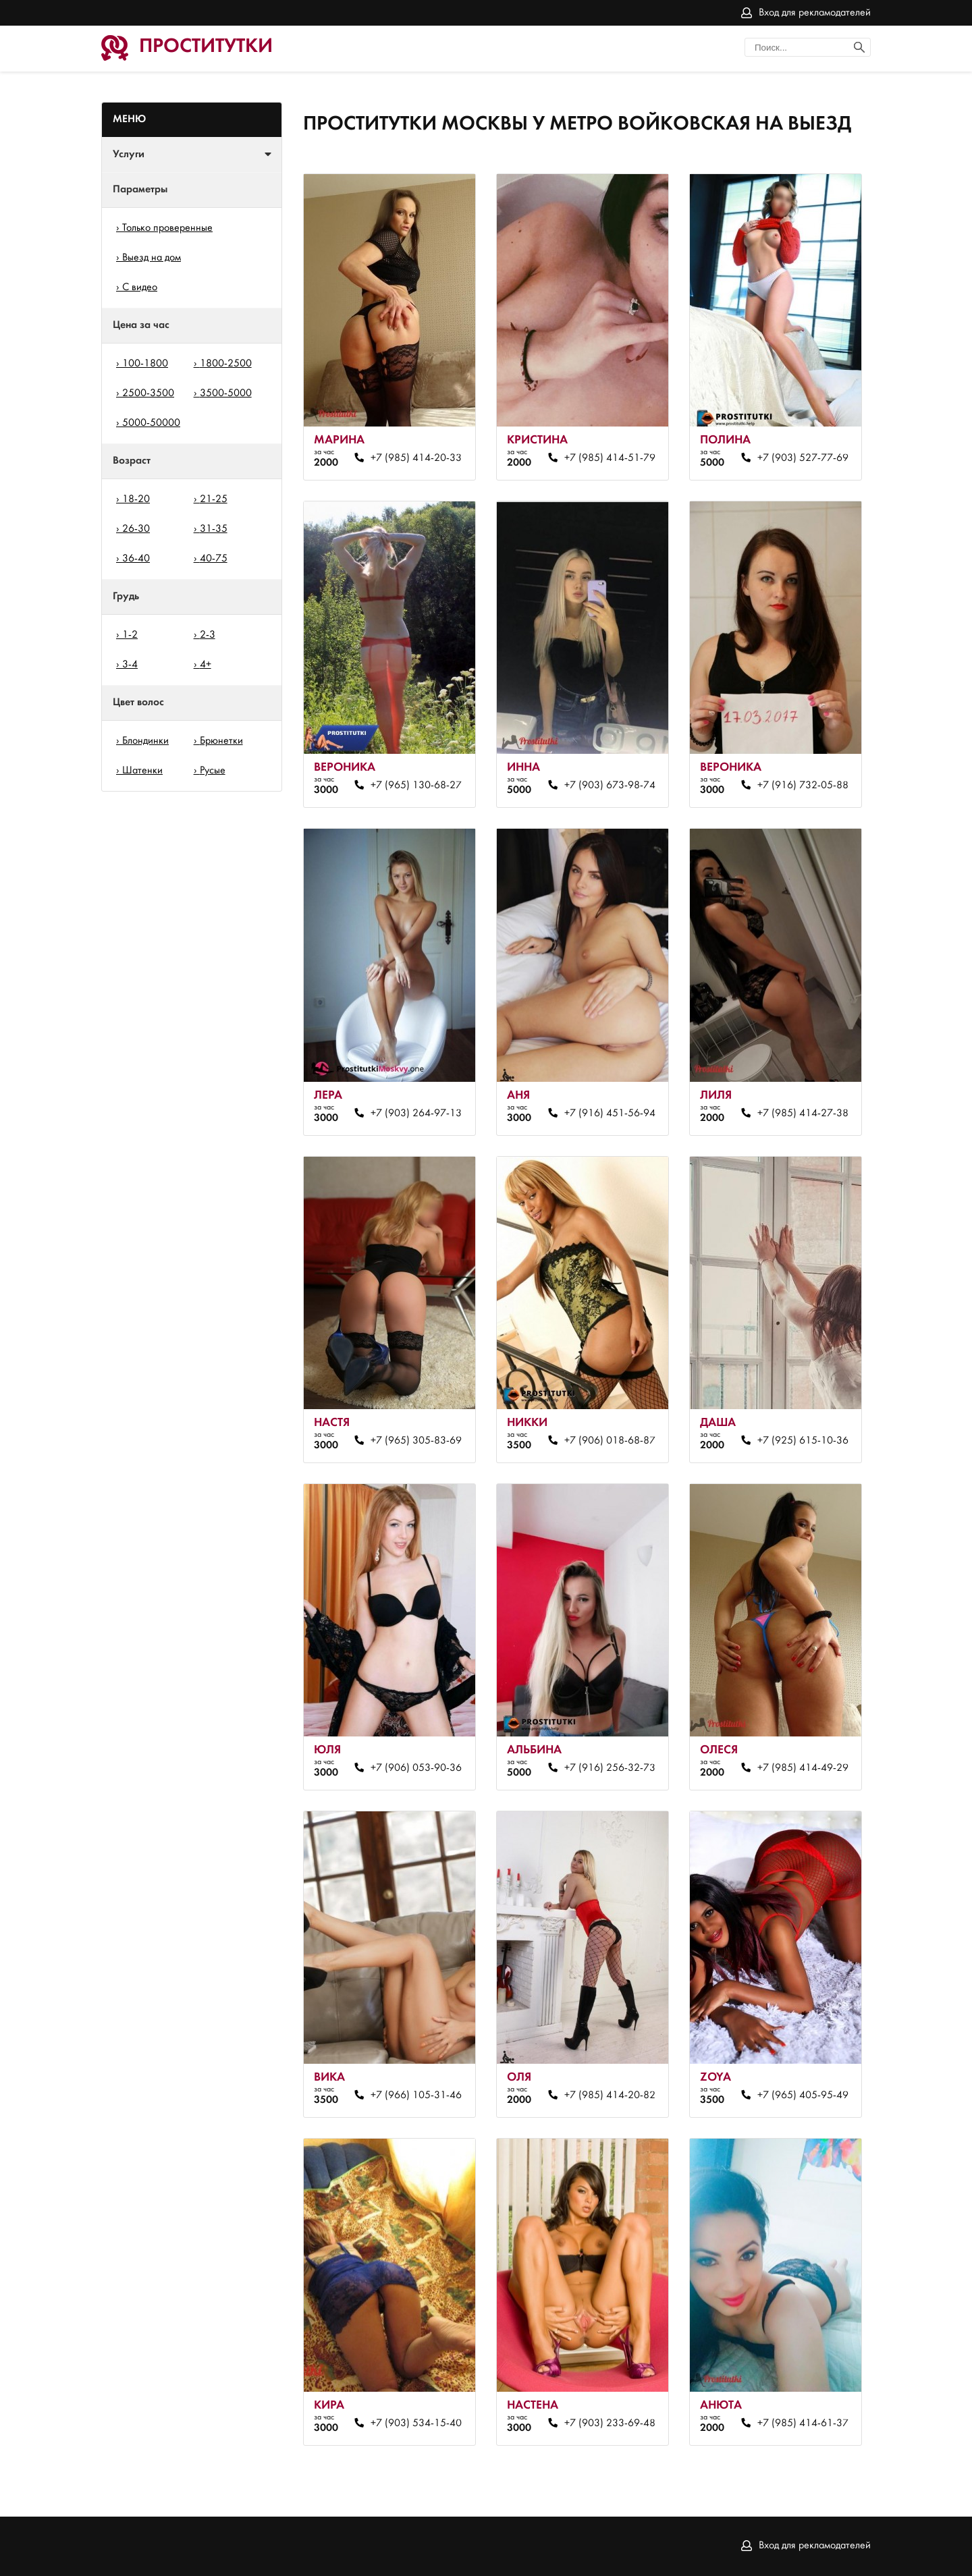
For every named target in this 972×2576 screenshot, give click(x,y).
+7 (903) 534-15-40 (416, 2423)
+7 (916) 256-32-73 (609, 1768)
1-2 (130, 635)
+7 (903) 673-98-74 (609, 785)
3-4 (130, 664)
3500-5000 (226, 393)
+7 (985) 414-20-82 (609, 2095)
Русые (212, 770)
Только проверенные (167, 228)
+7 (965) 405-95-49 (802, 2095)
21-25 (213, 499)
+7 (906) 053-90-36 (416, 1768)
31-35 (213, 529)
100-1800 (145, 363)
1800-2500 (226, 363)
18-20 (136, 499)
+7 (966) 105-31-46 (416, 2095)
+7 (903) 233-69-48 (609, 2423)
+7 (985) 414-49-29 (802, 1768)
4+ (205, 664)
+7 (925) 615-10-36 (802, 1440)
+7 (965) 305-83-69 (416, 1440)
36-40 (136, 558)
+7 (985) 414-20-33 (416, 458)
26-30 (136, 529)
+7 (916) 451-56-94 (609, 1113)
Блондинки (145, 741)
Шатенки (142, 770)
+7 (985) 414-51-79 (609, 458)
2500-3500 (148, 393)
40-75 (213, 558)
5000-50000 (151, 423)
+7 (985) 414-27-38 (802, 1113)
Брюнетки (221, 741)
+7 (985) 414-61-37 (802, 2423)
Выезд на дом (151, 257)
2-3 (207, 635)
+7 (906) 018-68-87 (609, 1440)
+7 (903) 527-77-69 (802, 458)
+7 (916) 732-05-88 (802, 785)
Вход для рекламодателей (815, 12)
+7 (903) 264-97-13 (416, 1113)
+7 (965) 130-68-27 (416, 785)
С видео (139, 287)
